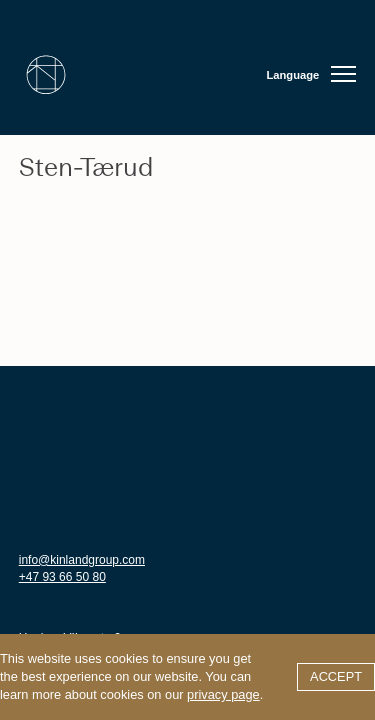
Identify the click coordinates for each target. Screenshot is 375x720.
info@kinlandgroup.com (82, 560)
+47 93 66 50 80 (62, 577)
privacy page (223, 694)
